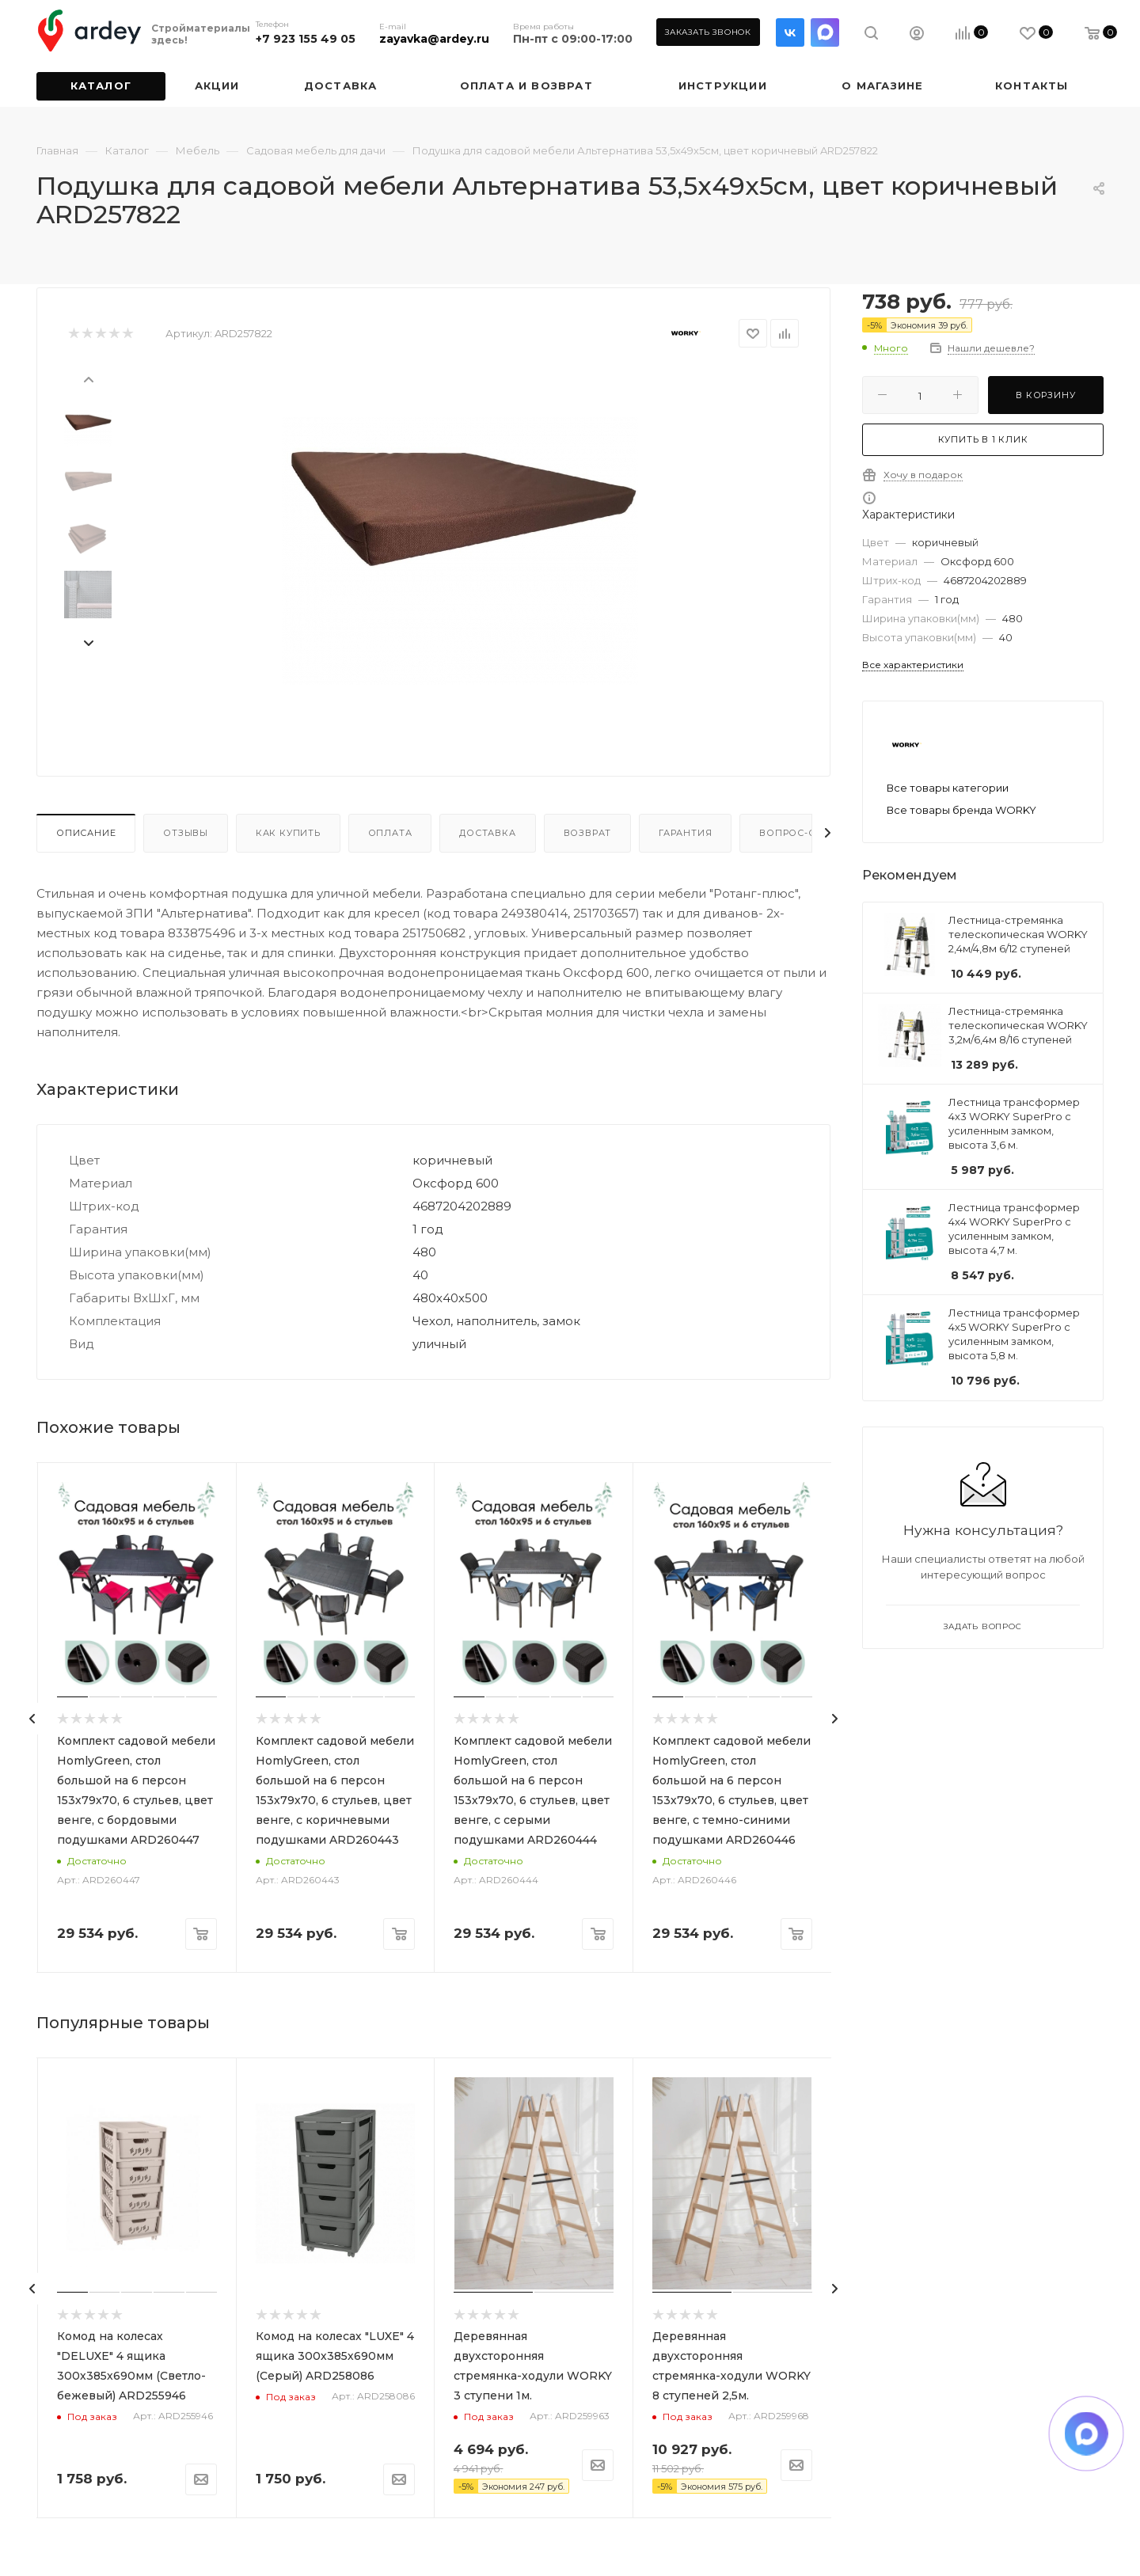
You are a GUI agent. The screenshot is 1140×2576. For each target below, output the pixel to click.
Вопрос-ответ (800, 832)
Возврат (588, 832)
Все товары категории (948, 787)
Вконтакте (790, 32)
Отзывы (185, 832)
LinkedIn (825, 32)
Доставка (487, 832)
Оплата (390, 832)
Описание (86, 832)
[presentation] (88, 378)
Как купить (288, 832)
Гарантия (685, 832)
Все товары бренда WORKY (961, 810)
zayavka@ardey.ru (434, 39)
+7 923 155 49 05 (305, 39)
